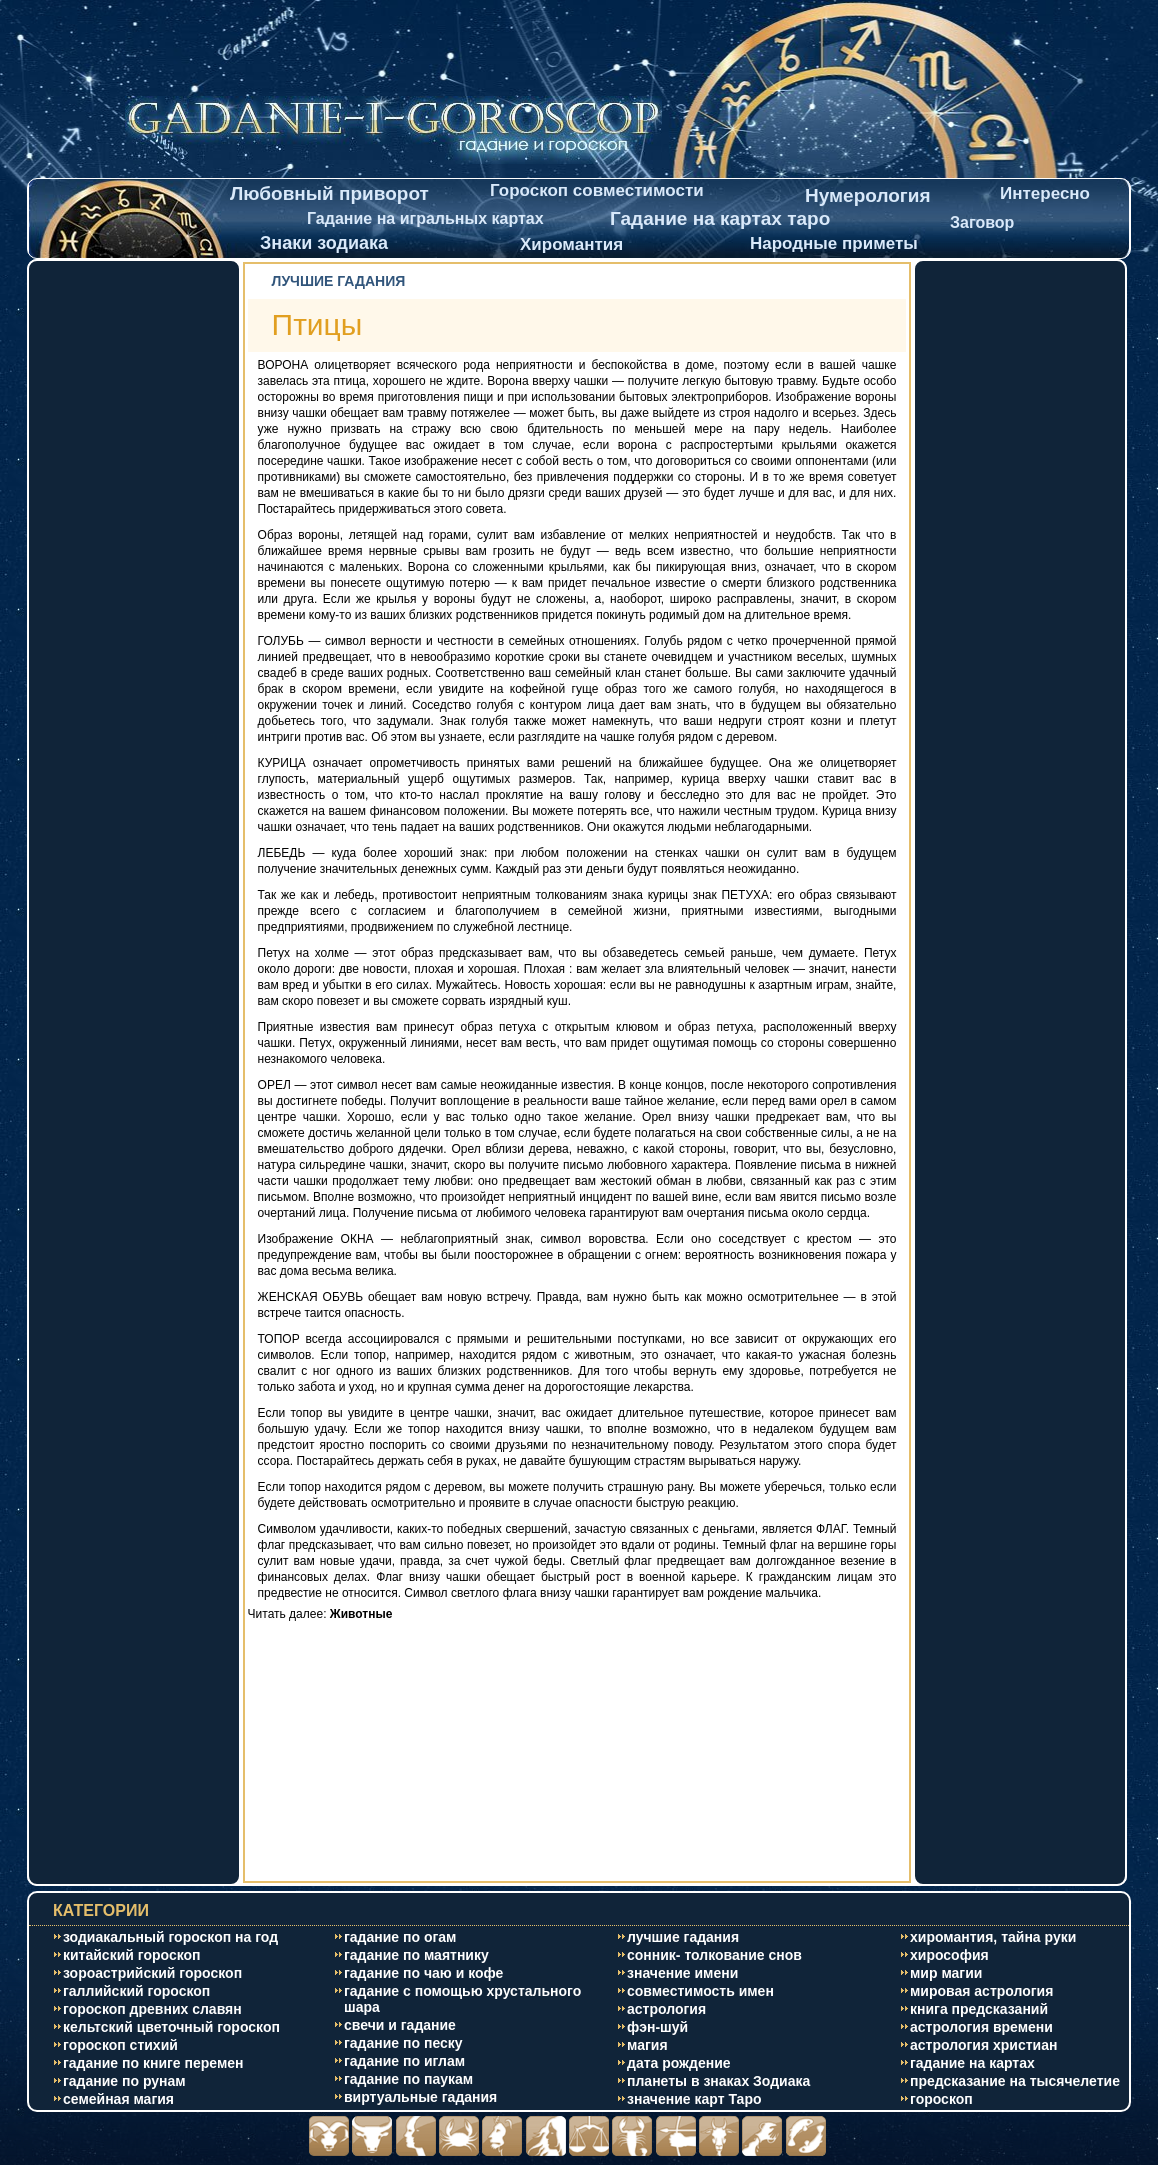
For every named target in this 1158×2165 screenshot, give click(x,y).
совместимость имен (700, 1991)
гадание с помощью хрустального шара (462, 1999)
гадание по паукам (408, 2079)
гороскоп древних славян (152, 2009)
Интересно (1045, 193)
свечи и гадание (400, 2025)
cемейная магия (118, 2099)
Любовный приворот (329, 193)
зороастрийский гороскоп (152, 1973)
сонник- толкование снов (714, 1955)
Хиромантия (571, 244)
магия (647, 2045)
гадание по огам (400, 1937)
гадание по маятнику (416, 1955)
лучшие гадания (683, 1937)
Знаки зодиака (324, 243)
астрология (666, 2009)
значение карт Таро (694, 2099)
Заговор (982, 222)
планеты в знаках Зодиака (718, 2081)
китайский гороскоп (132, 1955)
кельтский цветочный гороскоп (171, 2027)
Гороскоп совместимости (597, 190)
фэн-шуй (657, 2027)
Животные (361, 1614)
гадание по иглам (404, 2061)
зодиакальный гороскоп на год (170, 1937)
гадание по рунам (124, 2081)
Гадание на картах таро (720, 218)
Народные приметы (834, 243)
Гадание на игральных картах (425, 218)
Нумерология (868, 195)
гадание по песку (403, 2043)
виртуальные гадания (420, 2097)
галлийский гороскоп (136, 1991)
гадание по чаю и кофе (423, 1973)
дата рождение (679, 2063)
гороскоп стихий (120, 2045)
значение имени (682, 1973)
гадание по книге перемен (153, 2063)
